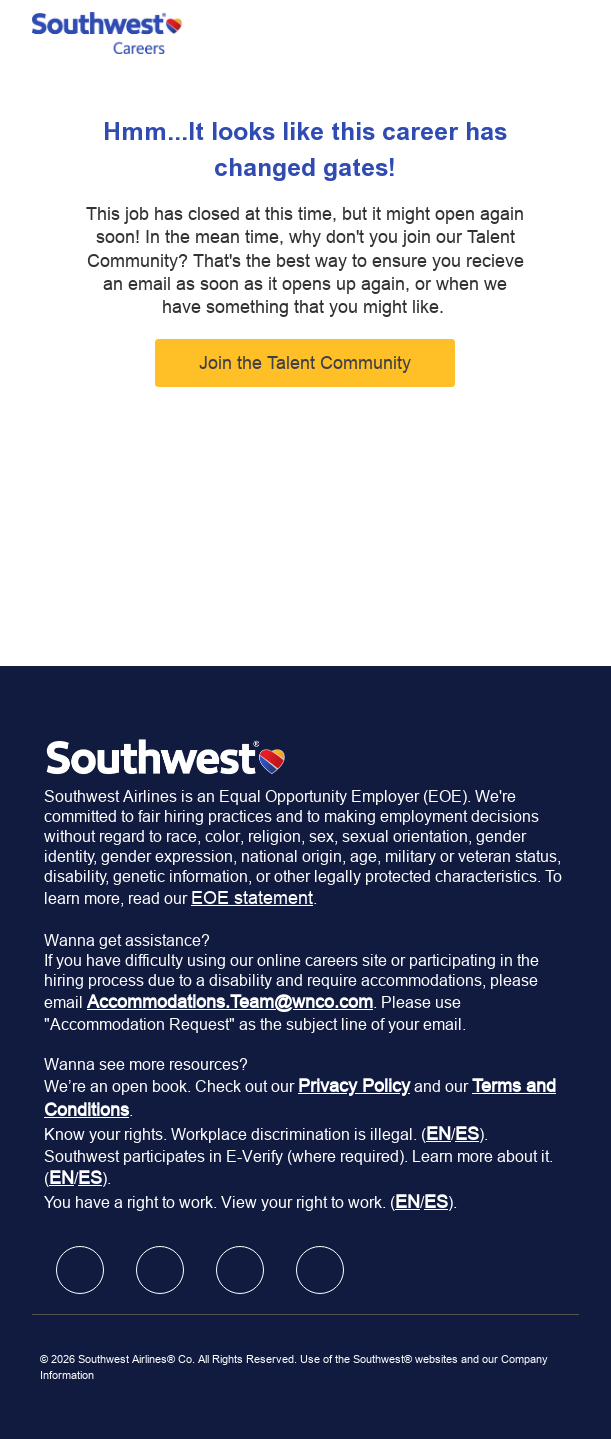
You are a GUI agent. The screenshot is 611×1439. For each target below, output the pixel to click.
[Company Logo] (107, 31)
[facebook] (80, 1270)
